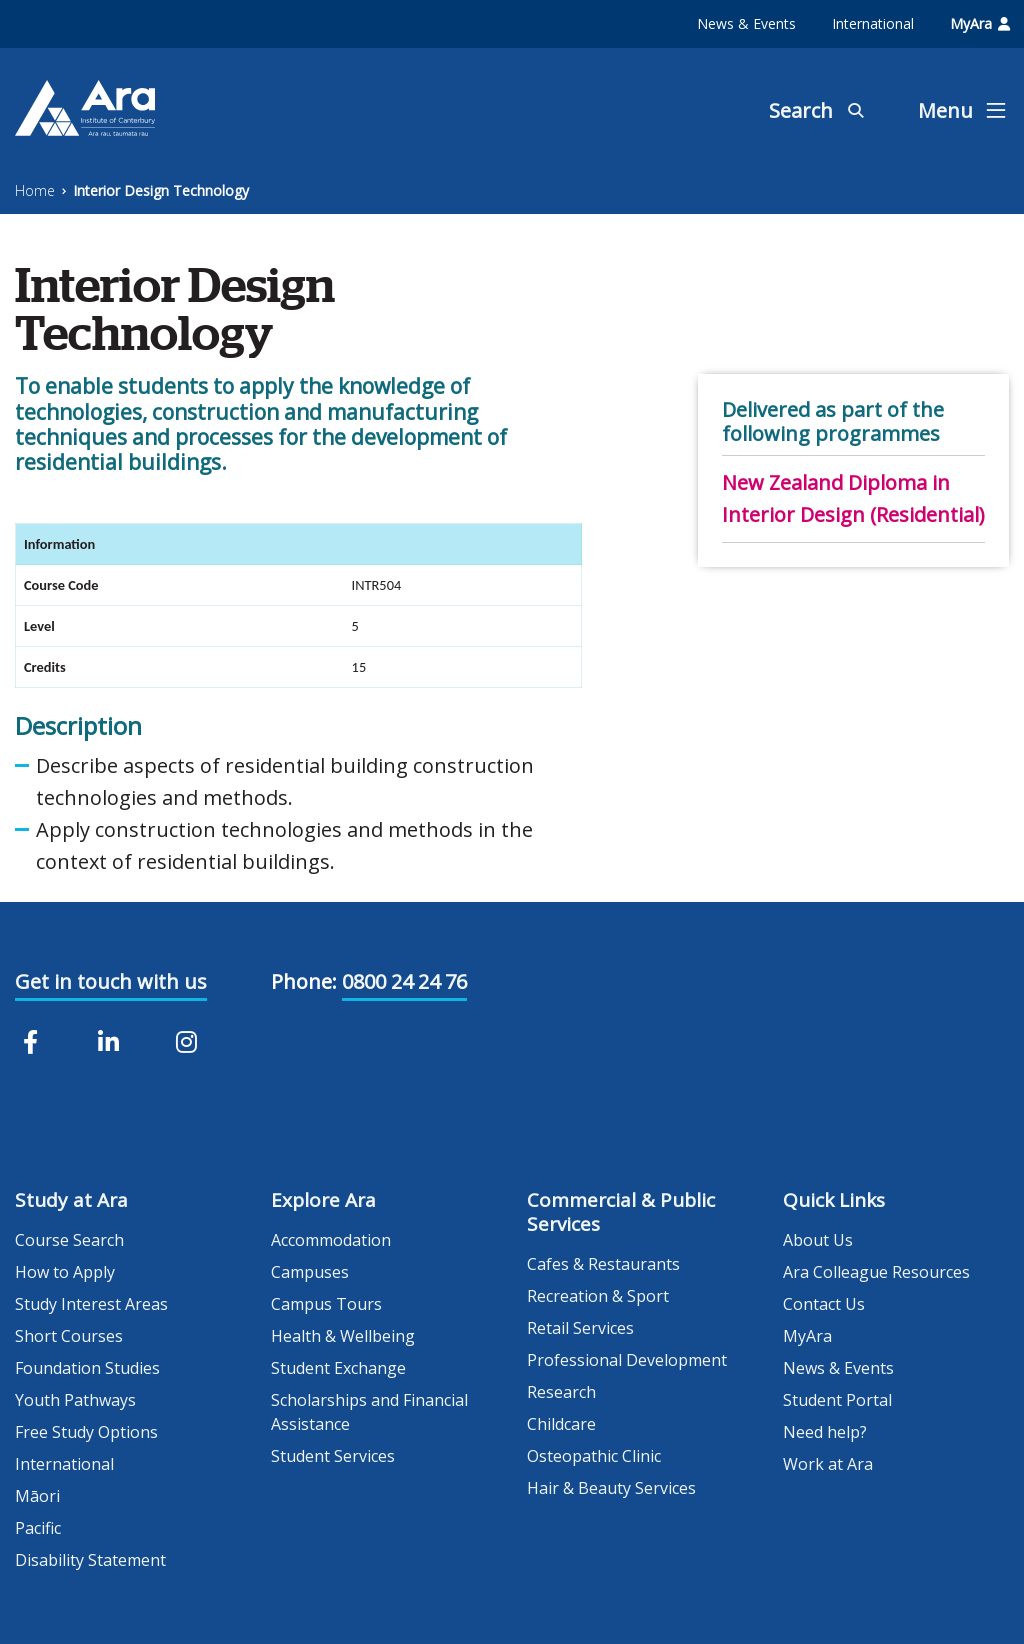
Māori (37, 1496)
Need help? (825, 1432)
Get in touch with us (111, 981)
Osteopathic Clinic (594, 1456)
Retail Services (580, 1328)
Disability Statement (90, 1560)
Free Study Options (86, 1432)
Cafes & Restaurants (603, 1264)
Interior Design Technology (161, 190)
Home (35, 190)
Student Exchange (338, 1368)
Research (561, 1392)
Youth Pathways (75, 1400)
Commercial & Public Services (621, 1212)
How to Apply (65, 1272)
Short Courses (69, 1336)
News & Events (746, 23)
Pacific (38, 1528)
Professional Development (627, 1360)
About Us (818, 1240)
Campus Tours (326, 1304)
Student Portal (837, 1400)
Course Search (69, 1240)
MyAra (980, 23)
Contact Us (824, 1304)
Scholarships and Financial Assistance (369, 1412)
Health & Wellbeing (343, 1336)
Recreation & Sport (598, 1296)
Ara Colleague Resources (876, 1272)
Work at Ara (828, 1464)
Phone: (304, 981)
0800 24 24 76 (404, 981)
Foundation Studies (87, 1368)
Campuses (310, 1272)
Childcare (561, 1424)
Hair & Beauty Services (611, 1488)
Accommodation (331, 1240)
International (873, 23)
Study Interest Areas (91, 1304)
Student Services (333, 1456)
